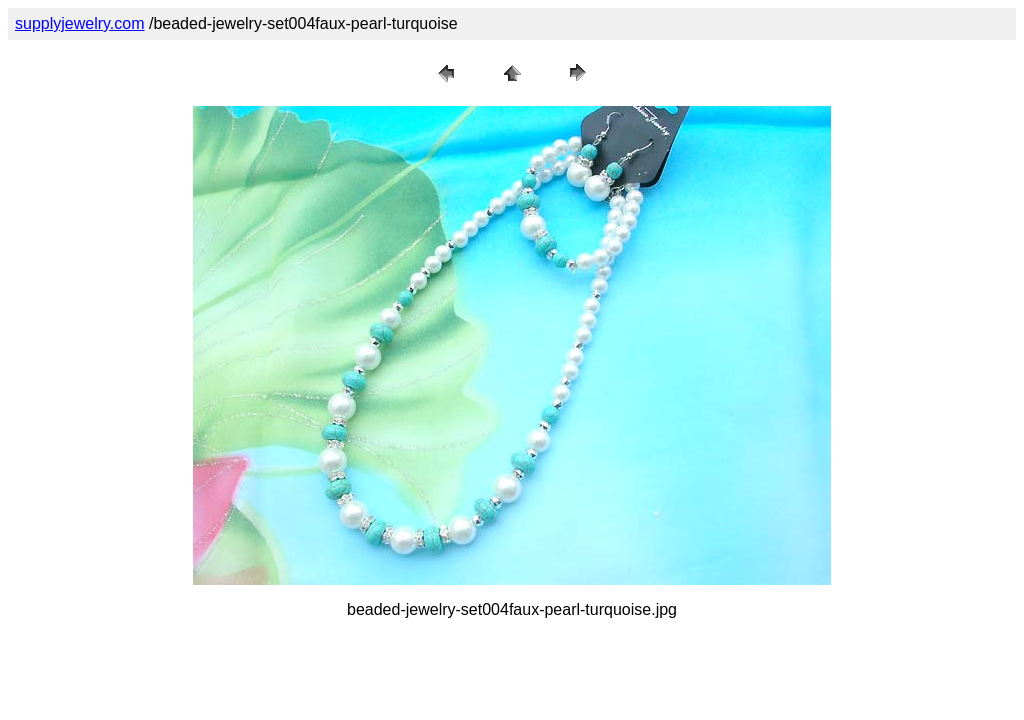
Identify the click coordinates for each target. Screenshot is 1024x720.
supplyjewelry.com (80, 23)
